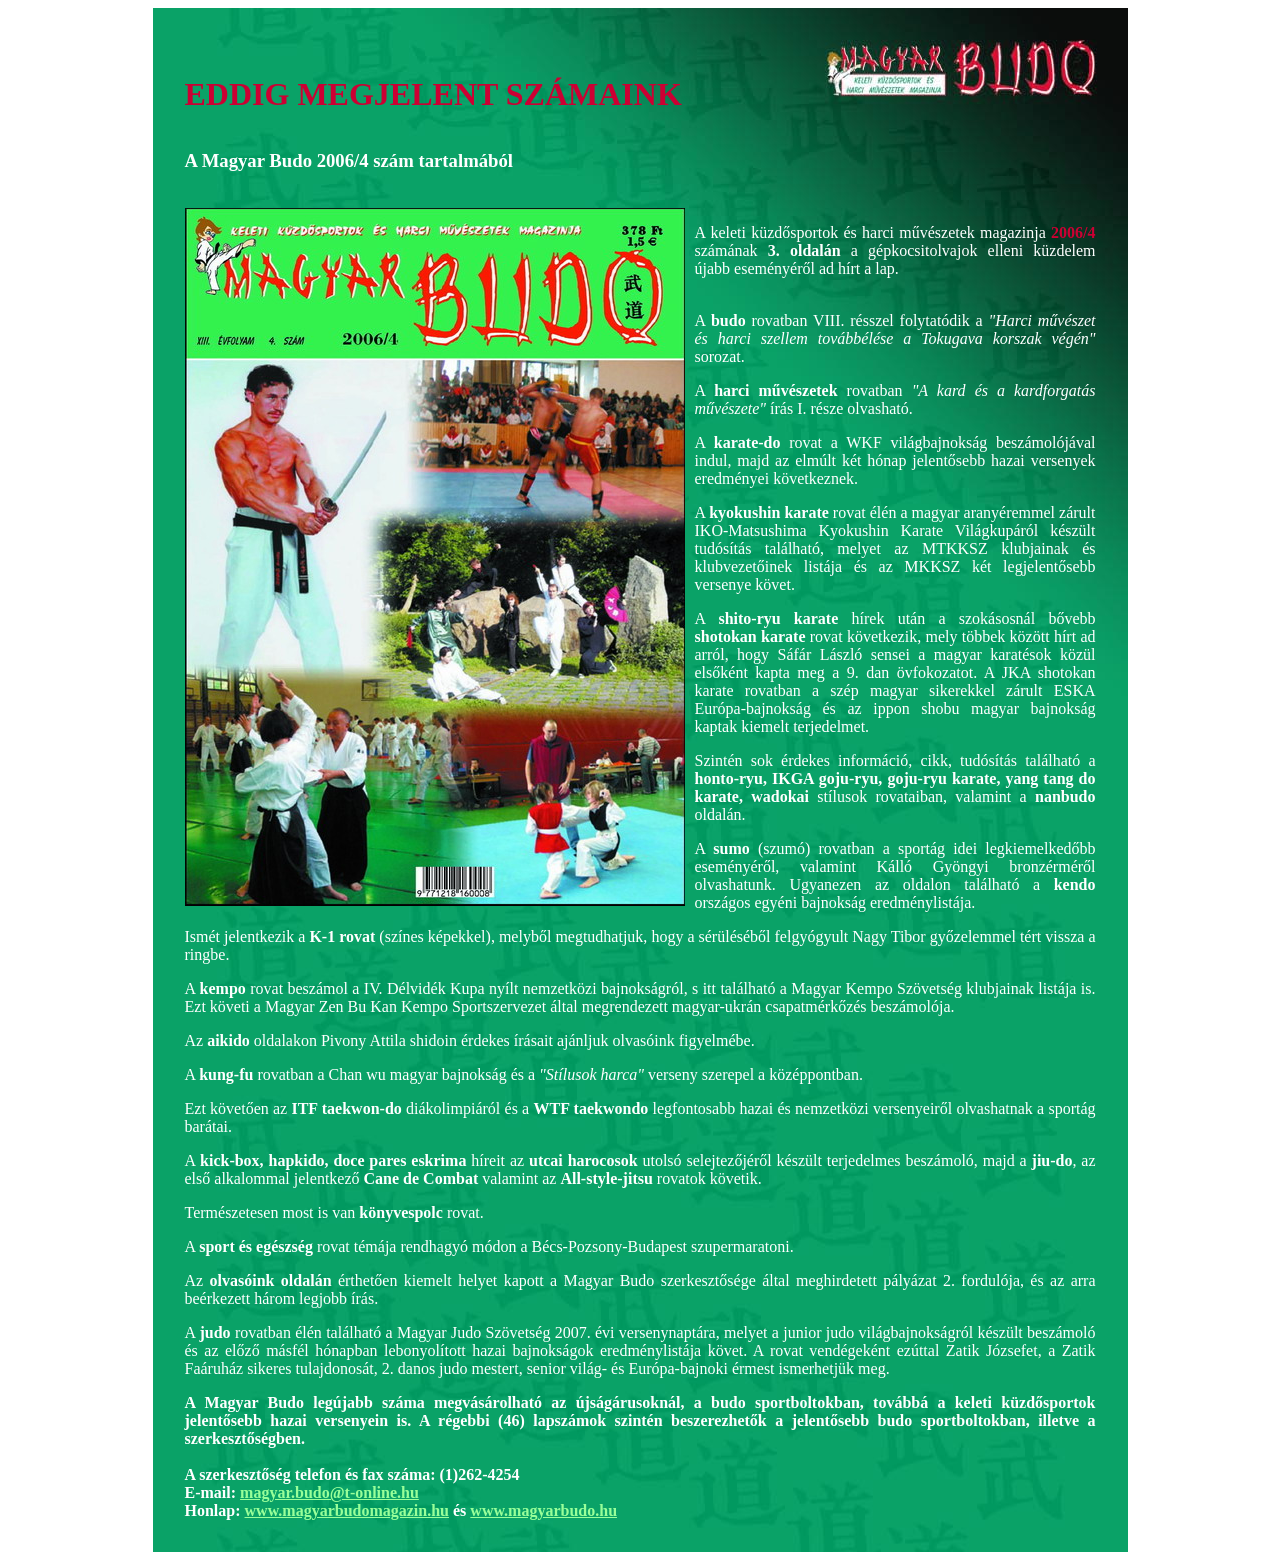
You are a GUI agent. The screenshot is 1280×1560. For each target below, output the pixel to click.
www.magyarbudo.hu (543, 1510)
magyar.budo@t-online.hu (329, 1492)
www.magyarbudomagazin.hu (347, 1510)
